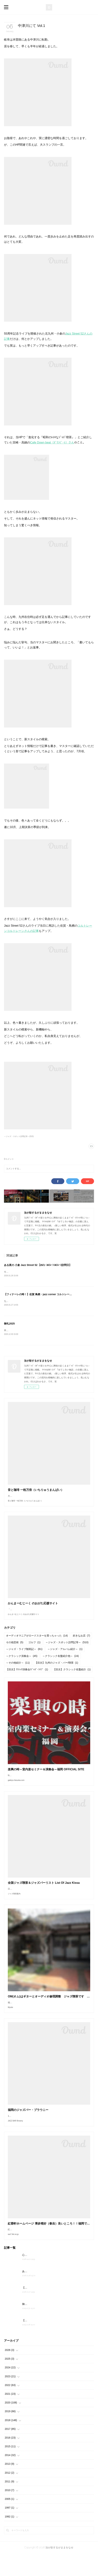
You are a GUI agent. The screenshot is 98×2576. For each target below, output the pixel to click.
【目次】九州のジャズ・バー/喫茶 (56, 1667)
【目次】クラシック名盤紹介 (72, 1673)
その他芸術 (14, 1646)
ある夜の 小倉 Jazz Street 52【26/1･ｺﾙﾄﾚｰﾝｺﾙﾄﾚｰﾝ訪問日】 (38, 1265)
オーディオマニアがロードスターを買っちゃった (37, 1639)
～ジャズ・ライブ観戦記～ (24, 1653)
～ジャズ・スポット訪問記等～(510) (19, 1136)
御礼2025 (9, 1324)
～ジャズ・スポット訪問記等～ (66, 1646)
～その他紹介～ (18, 1667)
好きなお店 (81, 1639)
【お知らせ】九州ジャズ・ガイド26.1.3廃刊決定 (49, 2342)
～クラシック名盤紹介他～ (60, 1660)
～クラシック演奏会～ (21, 1660)
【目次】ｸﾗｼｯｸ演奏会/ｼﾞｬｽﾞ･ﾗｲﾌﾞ (27, 1673)
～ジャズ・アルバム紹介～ (64, 1653)
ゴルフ (34, 1646)
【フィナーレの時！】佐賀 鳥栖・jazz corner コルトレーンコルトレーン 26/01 (49, 1294)
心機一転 (27, 2277)
